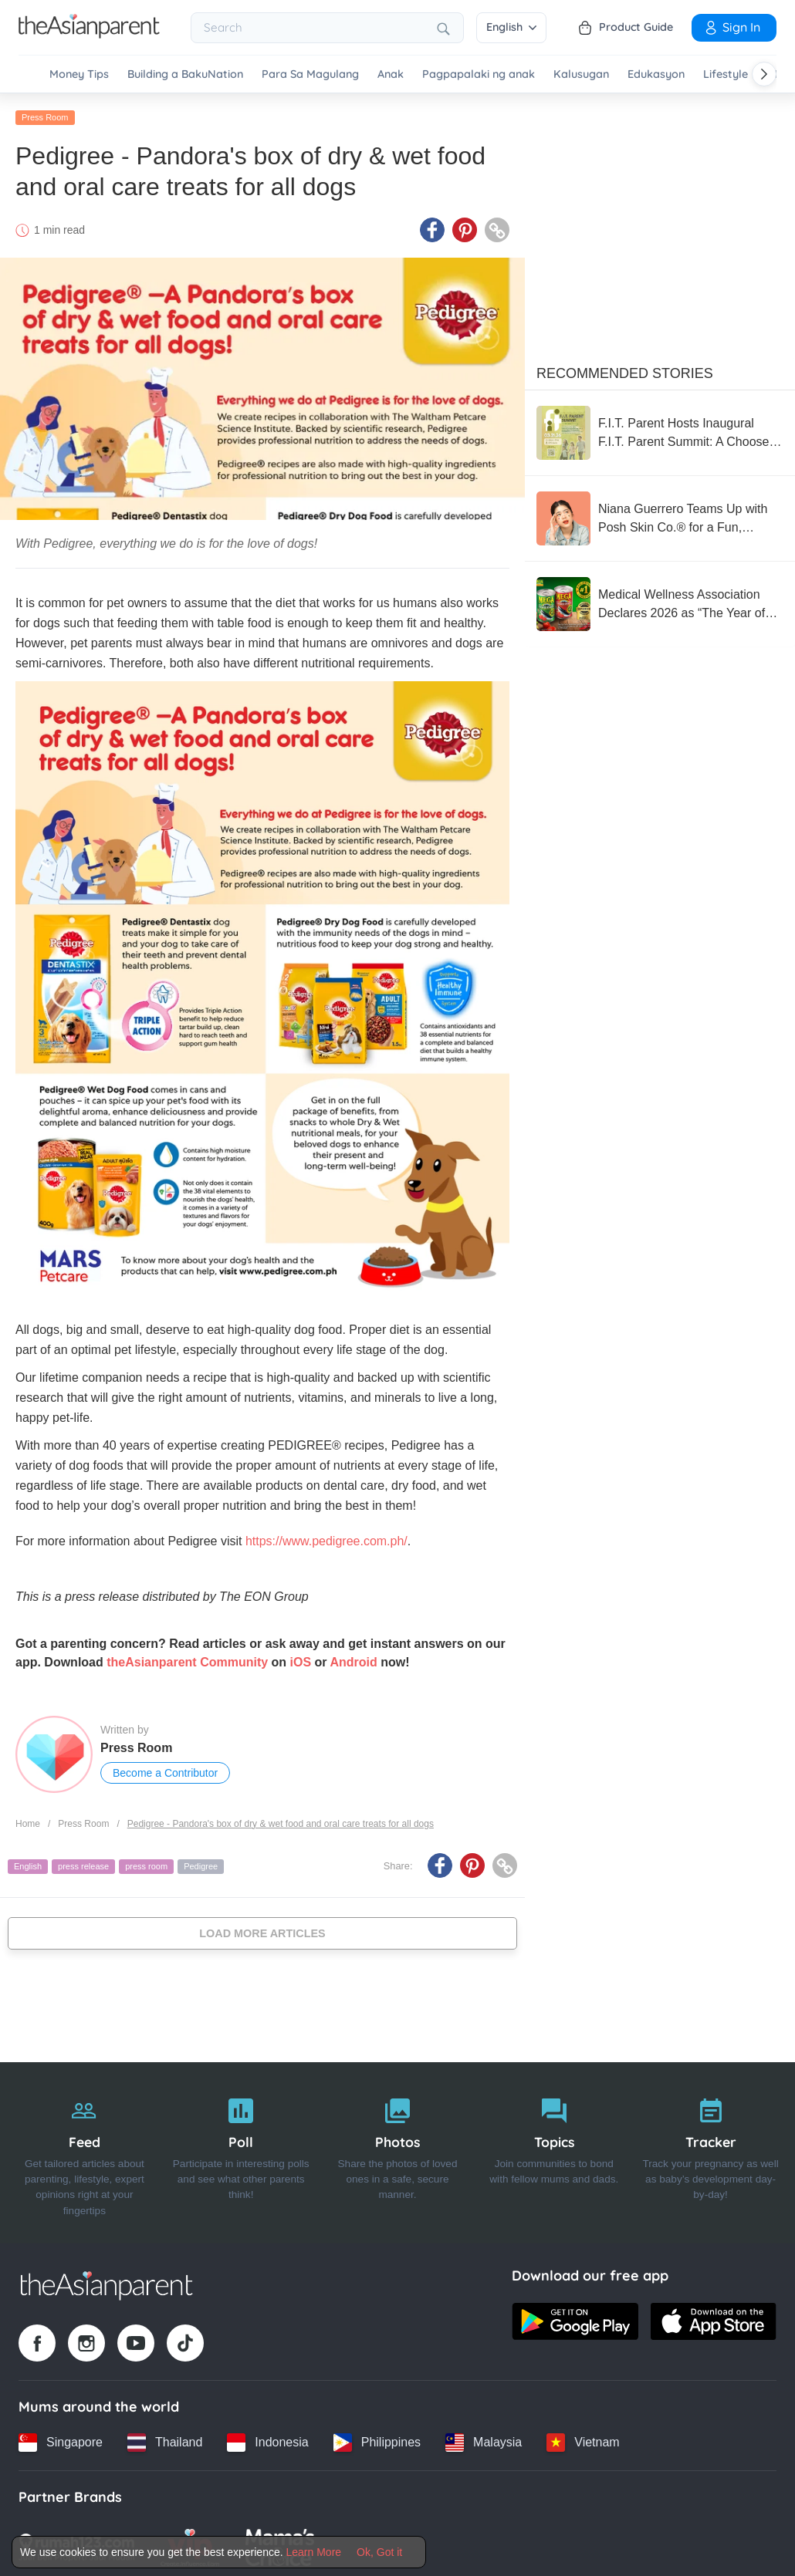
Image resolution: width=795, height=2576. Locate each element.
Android (353, 1658)
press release (83, 1862)
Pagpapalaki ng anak (478, 74)
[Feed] (84, 2149)
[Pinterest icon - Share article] (464, 226)
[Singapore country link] (61, 2438)
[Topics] (554, 2149)
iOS (301, 1658)
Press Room (45, 113)
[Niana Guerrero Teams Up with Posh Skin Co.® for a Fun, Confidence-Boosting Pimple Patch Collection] (659, 515)
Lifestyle (725, 74)
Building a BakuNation (185, 74)
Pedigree (201, 1862)
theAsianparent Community (187, 1658)
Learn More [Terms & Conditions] (314, 2552)
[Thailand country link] (164, 2438)
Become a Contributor (165, 1769)
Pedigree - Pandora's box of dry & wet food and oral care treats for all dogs (280, 1820)
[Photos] (398, 2149)
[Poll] (241, 2149)
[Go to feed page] (89, 34)
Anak (390, 74)
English (511, 27)
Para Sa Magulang (310, 74)
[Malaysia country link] (483, 2438)
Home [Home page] (27, 1820)
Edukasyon (656, 74)
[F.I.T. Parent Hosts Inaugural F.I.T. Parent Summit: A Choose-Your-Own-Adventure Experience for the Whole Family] (659, 429)
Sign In (731, 27)
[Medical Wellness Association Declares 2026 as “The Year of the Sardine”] (659, 600)
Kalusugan (581, 74)
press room (146, 1862)
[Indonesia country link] (267, 2438)
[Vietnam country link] (582, 2438)
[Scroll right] (764, 74)
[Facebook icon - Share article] (432, 226)
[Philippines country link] (377, 2438)
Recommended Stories (624, 369)
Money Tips (79, 74)
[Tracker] (710, 2149)
